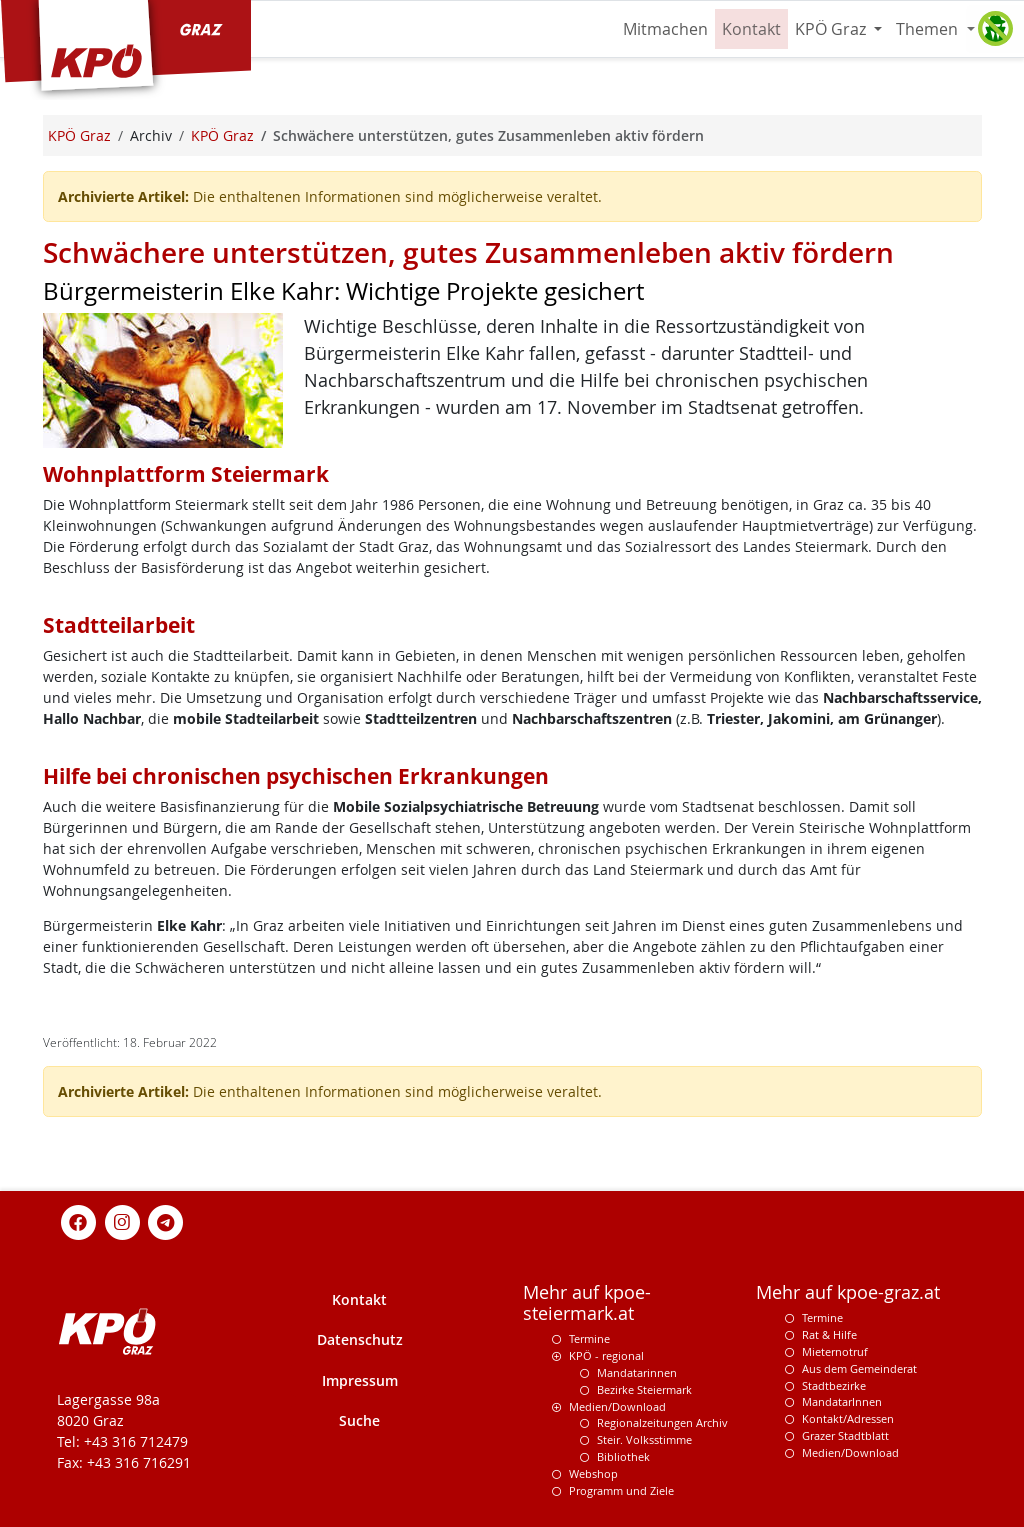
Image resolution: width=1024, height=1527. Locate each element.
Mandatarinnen (637, 1372)
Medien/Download (617, 1406)
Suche (359, 1420)
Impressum (360, 1380)
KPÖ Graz (832, 29)
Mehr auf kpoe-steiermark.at (587, 1303)
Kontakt (751, 29)
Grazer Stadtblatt (845, 1435)
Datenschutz (360, 1339)
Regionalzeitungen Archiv (662, 1422)
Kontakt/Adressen (848, 1418)
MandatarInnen (842, 1401)
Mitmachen (665, 29)
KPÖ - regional (606, 1355)
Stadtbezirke (834, 1385)
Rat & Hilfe (829, 1334)
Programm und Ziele (621, 1490)
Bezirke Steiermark (644, 1389)
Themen (929, 29)
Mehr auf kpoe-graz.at (848, 1292)
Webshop (593, 1473)
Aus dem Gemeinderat (859, 1368)
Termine (589, 1338)
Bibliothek (623, 1456)
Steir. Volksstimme (644, 1439)
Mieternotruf (835, 1351)
